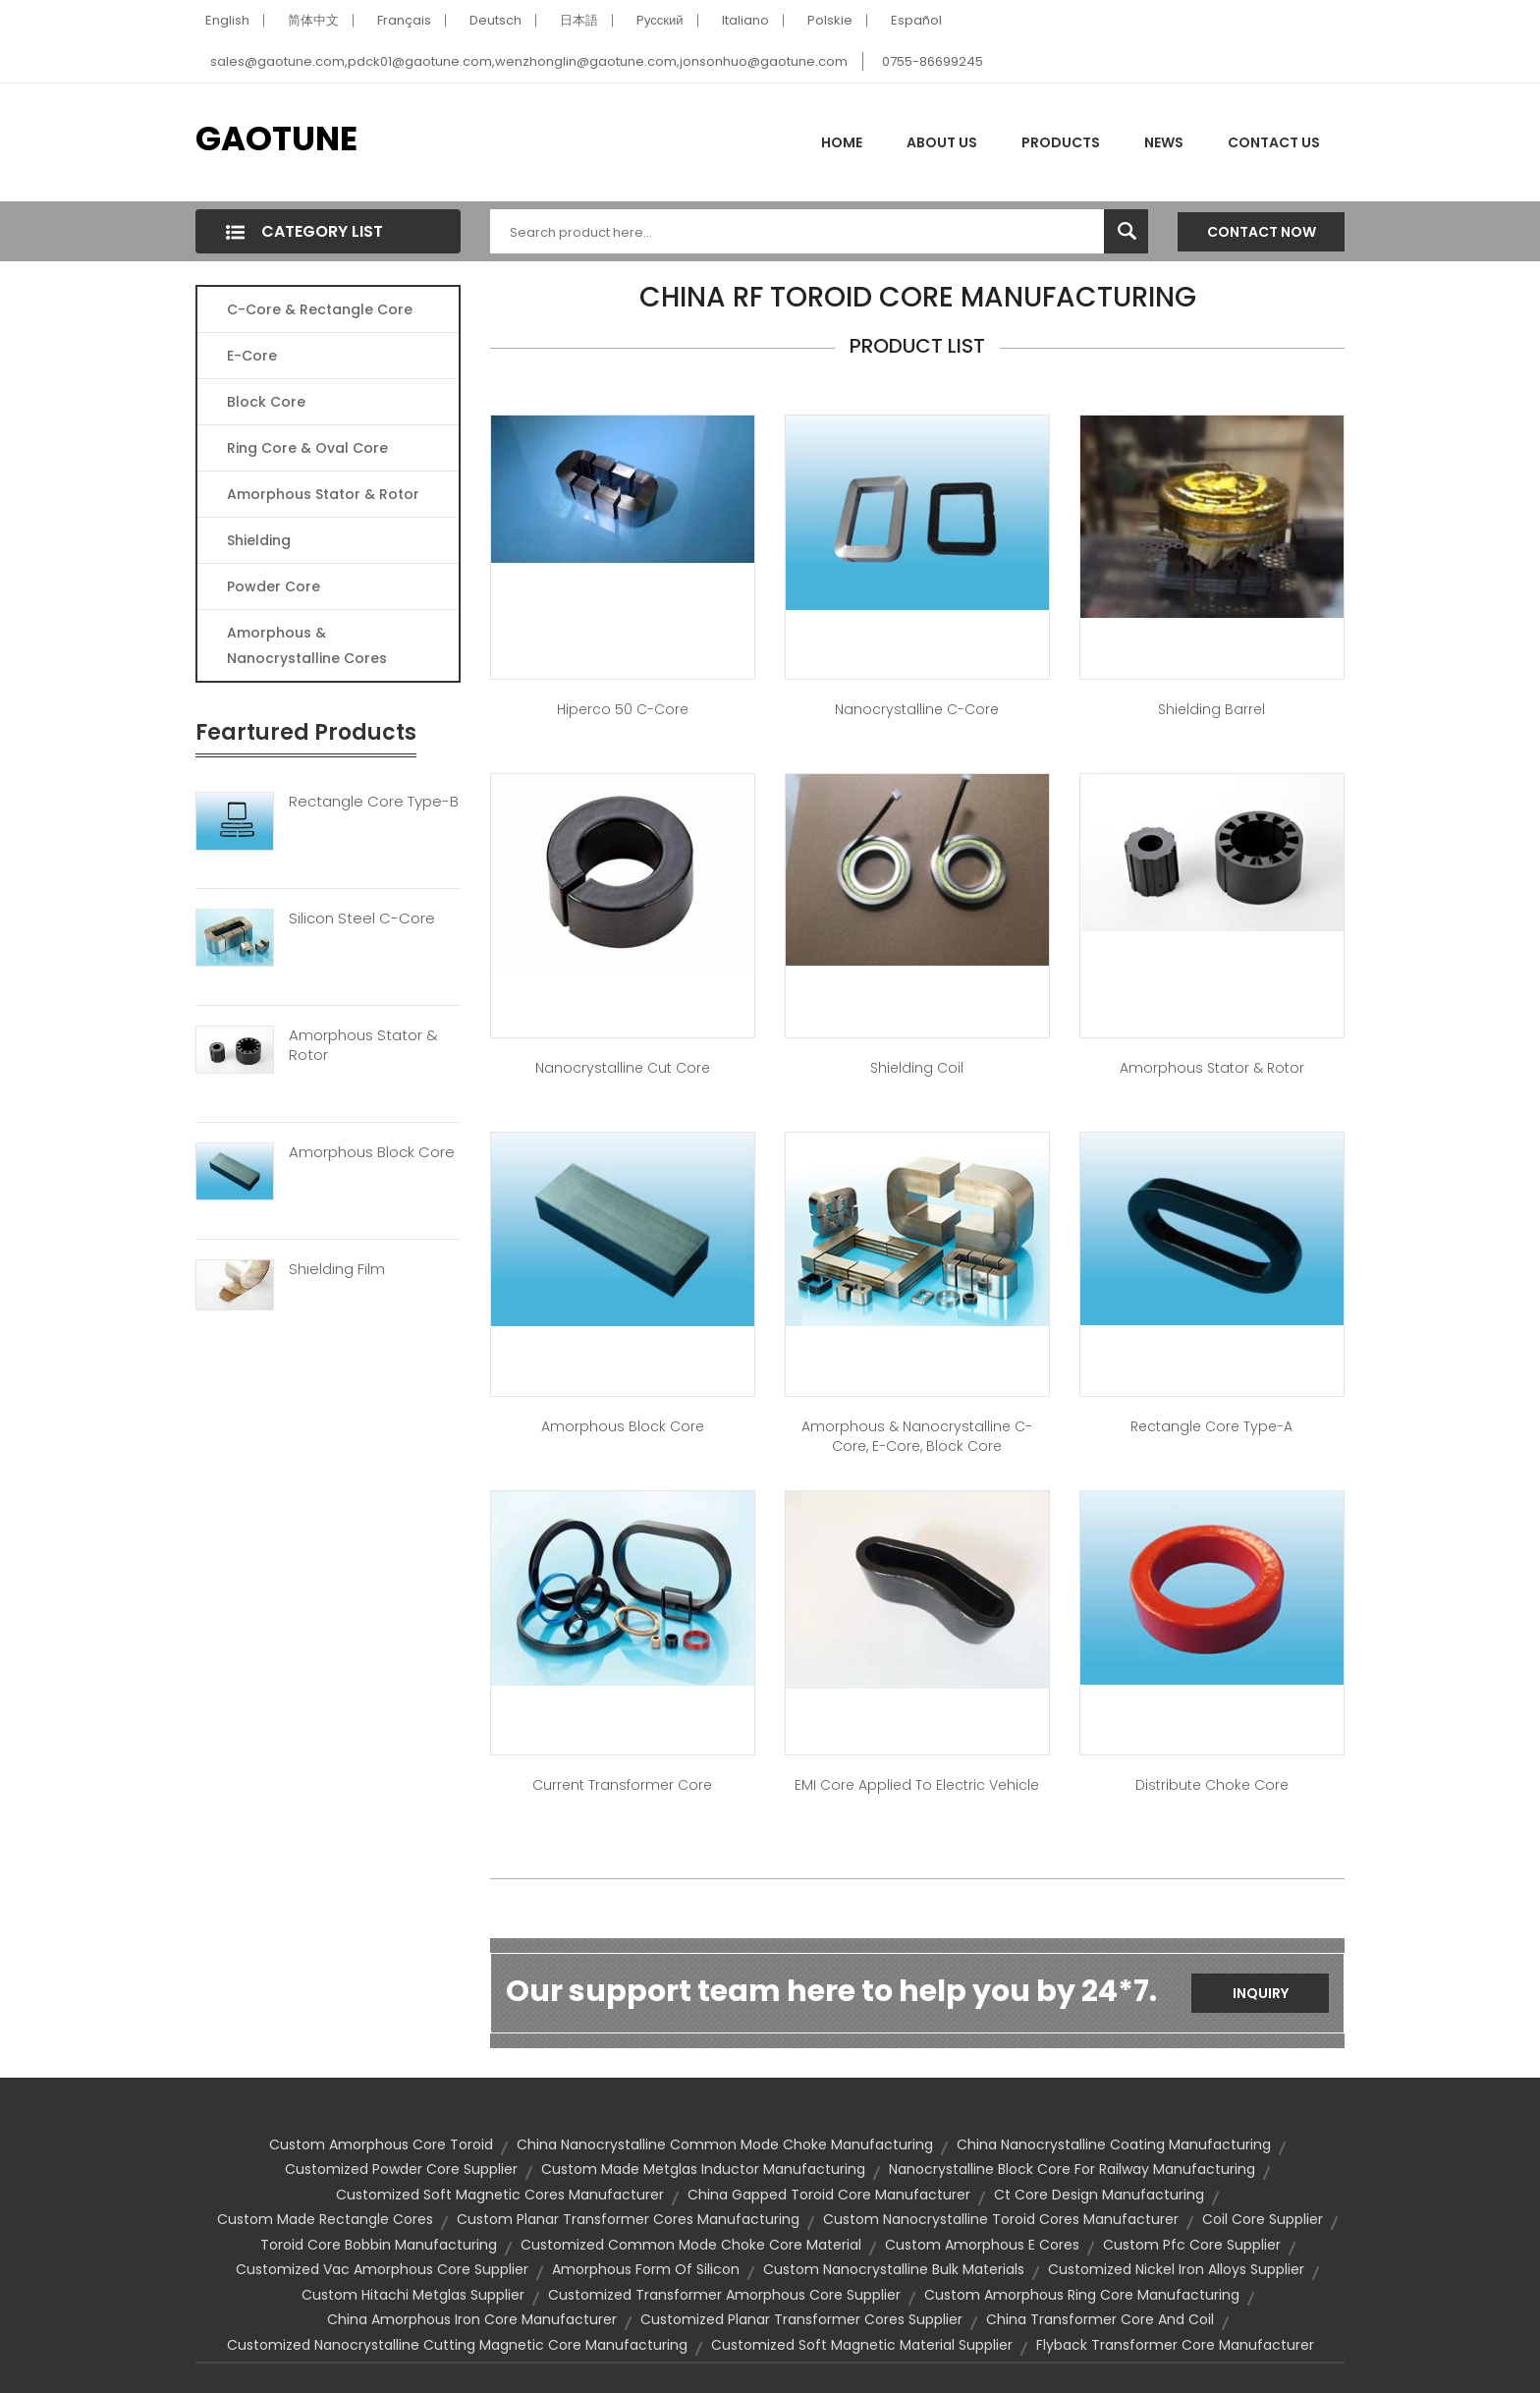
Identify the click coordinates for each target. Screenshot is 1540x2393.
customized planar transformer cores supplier (801, 2319)
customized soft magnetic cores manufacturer (500, 2194)
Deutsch (495, 20)
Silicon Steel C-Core (362, 918)
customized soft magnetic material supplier (862, 2345)
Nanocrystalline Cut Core (622, 1068)
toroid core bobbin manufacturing (378, 2244)
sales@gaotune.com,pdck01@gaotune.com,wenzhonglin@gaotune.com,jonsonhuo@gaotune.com (529, 61)
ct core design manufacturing (1099, 2194)
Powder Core (273, 586)
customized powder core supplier (401, 2169)
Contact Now (1261, 232)
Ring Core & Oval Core (307, 448)
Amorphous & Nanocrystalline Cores (307, 645)
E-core (252, 355)
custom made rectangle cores (325, 2219)
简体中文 (313, 20)
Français (404, 20)
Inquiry (1261, 1993)
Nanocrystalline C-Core (917, 709)
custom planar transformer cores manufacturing (628, 2219)
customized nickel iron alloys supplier (1176, 2269)
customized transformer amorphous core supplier (724, 2295)
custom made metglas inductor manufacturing (703, 2169)
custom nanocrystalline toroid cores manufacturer (1001, 2219)
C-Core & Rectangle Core (319, 309)
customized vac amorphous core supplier (382, 2269)
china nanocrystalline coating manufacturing (1114, 2144)
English (227, 20)
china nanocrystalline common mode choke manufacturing (725, 2144)
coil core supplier (1262, 2219)
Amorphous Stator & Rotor (323, 494)
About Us (942, 142)
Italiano (745, 20)
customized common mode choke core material (691, 2244)
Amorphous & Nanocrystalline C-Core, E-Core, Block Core (916, 1436)
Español (916, 20)
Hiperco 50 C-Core (622, 709)
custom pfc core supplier (1192, 2244)
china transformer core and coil (1100, 2319)
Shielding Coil (916, 1068)
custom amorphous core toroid (381, 2144)
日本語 (579, 20)
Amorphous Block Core (372, 1152)
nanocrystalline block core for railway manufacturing (1072, 2169)
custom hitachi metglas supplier (413, 2295)
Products (1060, 142)
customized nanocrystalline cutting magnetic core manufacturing (457, 2345)
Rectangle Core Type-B (374, 801)
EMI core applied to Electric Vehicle (917, 1785)
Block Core (268, 402)
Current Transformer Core (622, 1785)
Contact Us (1274, 142)
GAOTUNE (276, 138)
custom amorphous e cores (982, 2244)
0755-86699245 (932, 61)
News (1163, 142)
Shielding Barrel (1211, 709)
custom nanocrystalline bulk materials (893, 2269)
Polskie (829, 20)
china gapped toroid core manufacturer (829, 2194)
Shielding (259, 540)
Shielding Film (337, 1269)
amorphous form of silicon (646, 2269)
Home (841, 142)
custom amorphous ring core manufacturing (1081, 2295)
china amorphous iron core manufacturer (472, 2319)
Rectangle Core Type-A (1211, 1426)
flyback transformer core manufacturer (1175, 2345)
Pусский (660, 20)
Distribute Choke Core (1212, 1785)
